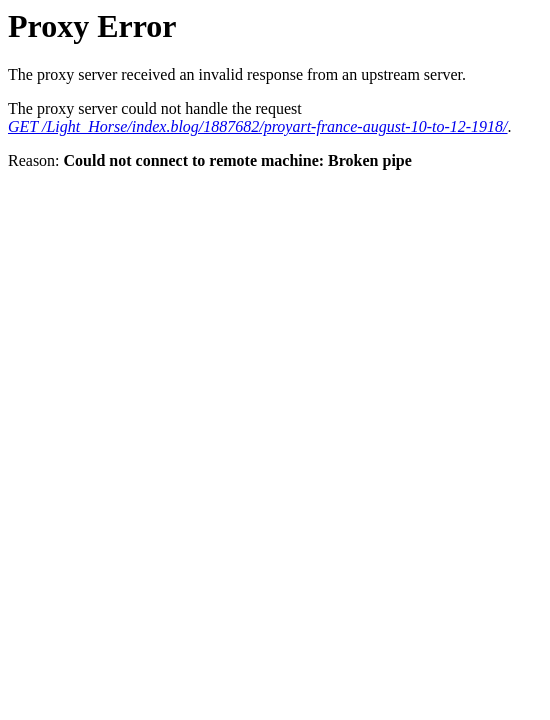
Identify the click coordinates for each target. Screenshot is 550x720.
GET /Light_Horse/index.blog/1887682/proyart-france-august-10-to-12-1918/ (258, 126)
